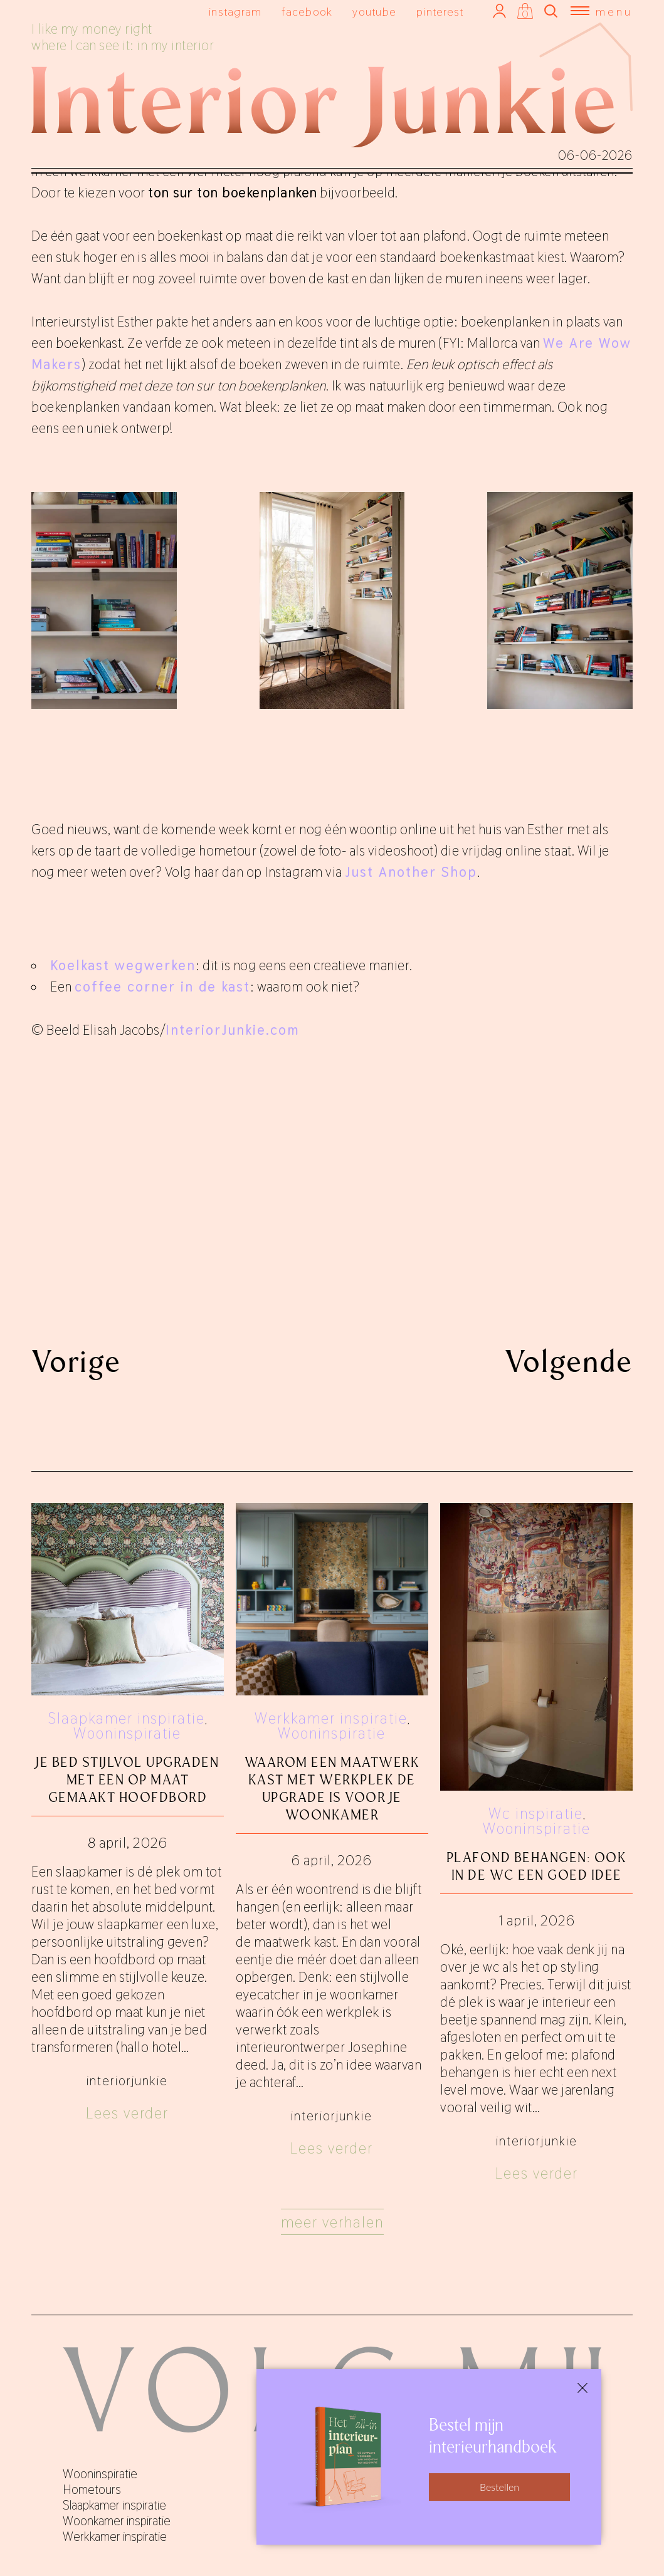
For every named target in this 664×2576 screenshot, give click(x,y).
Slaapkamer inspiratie (126, 1718)
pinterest (439, 11)
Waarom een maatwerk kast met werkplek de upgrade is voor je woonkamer (332, 1788)
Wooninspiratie (127, 1733)
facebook (307, 11)
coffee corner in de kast (162, 986)
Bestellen (499, 2487)
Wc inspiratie (535, 1813)
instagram (235, 11)
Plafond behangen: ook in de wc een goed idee (536, 1866)
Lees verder (127, 2113)
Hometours (92, 2489)
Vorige (76, 1361)
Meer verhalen (332, 2222)
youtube (374, 11)
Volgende (569, 1361)
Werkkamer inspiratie (331, 1718)
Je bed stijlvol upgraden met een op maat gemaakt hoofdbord (127, 1780)
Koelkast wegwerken (123, 965)
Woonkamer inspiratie (117, 2521)
